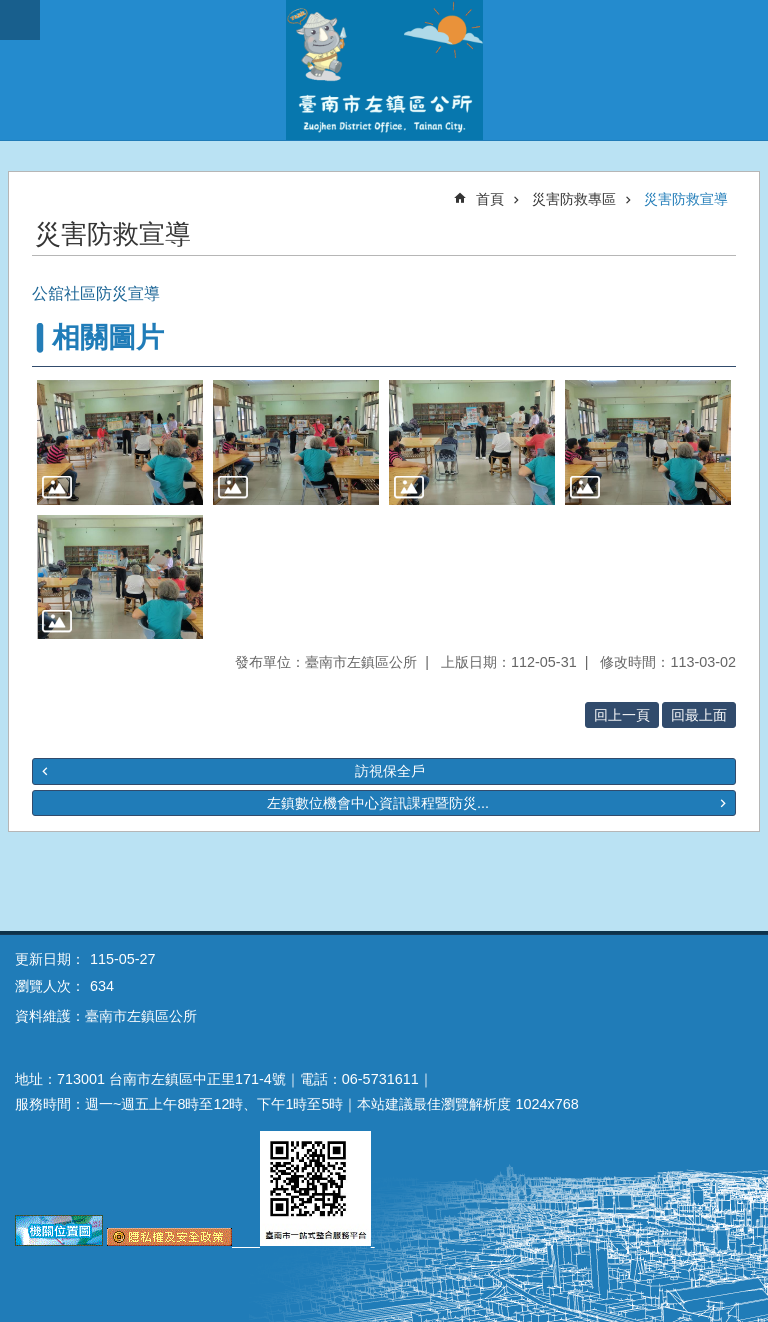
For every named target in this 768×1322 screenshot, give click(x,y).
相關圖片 (108, 337)
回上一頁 (622, 715)
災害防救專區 (574, 199)
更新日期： (50, 959)
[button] (120, 442)
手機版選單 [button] (20, 20)
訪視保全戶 (390, 771)
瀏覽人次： (50, 986)
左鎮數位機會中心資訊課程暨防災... (378, 803)
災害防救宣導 (686, 199)
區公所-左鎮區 (384, 70)
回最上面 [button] (699, 715)
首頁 (490, 199)
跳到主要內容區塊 (10, 10)
